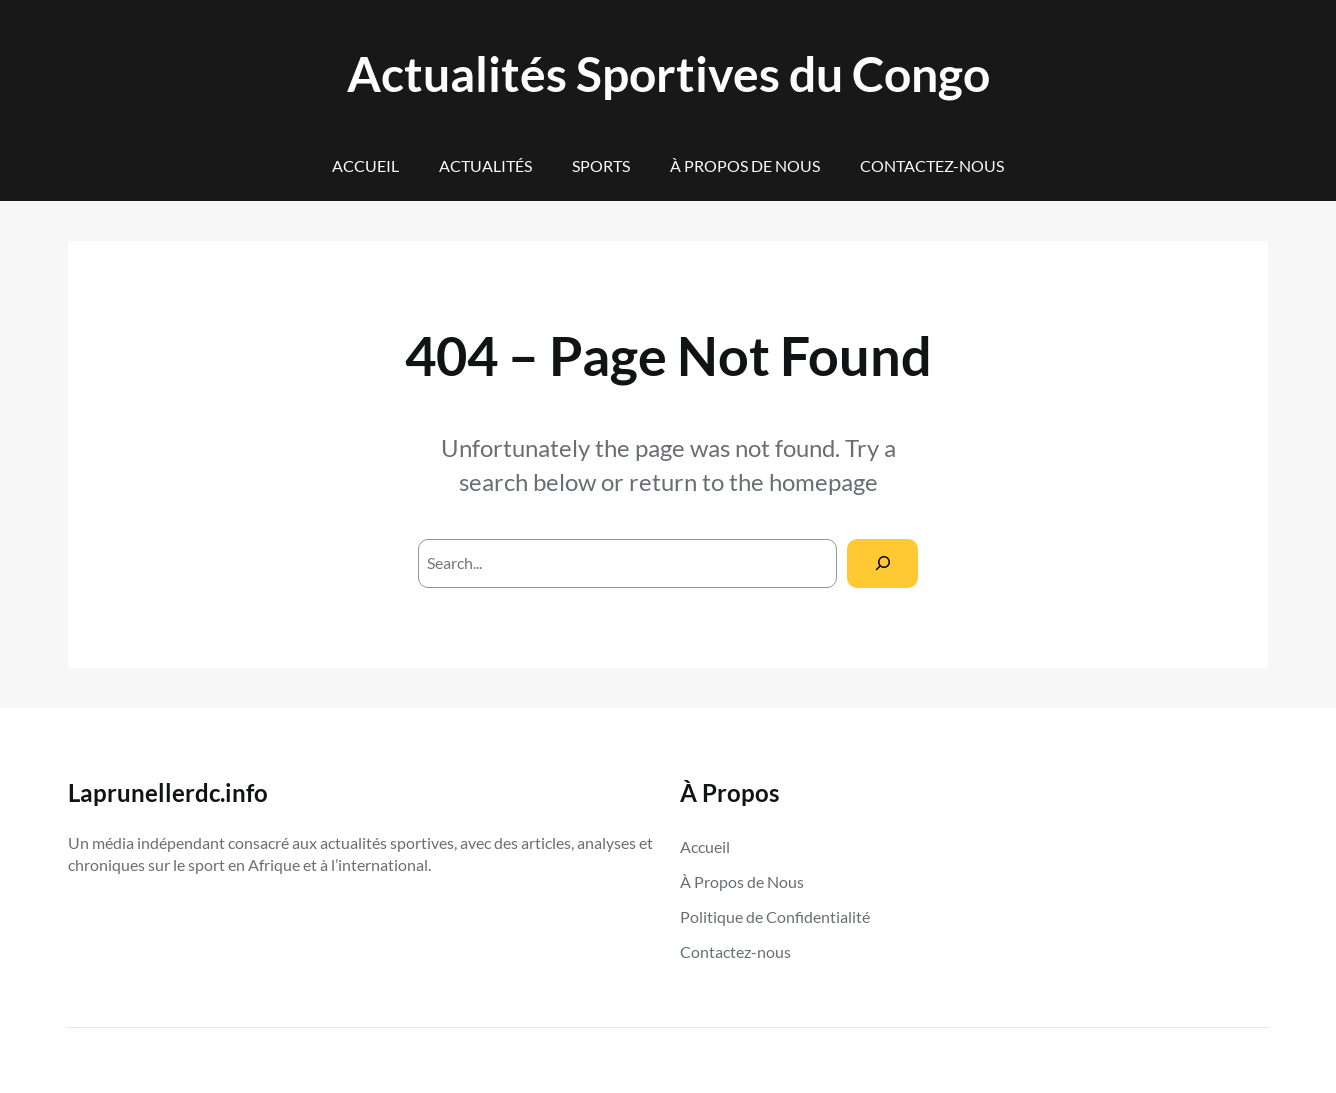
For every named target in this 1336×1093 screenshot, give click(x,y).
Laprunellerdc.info (168, 792)
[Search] (882, 563)
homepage (823, 481)
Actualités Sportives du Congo (668, 73)
